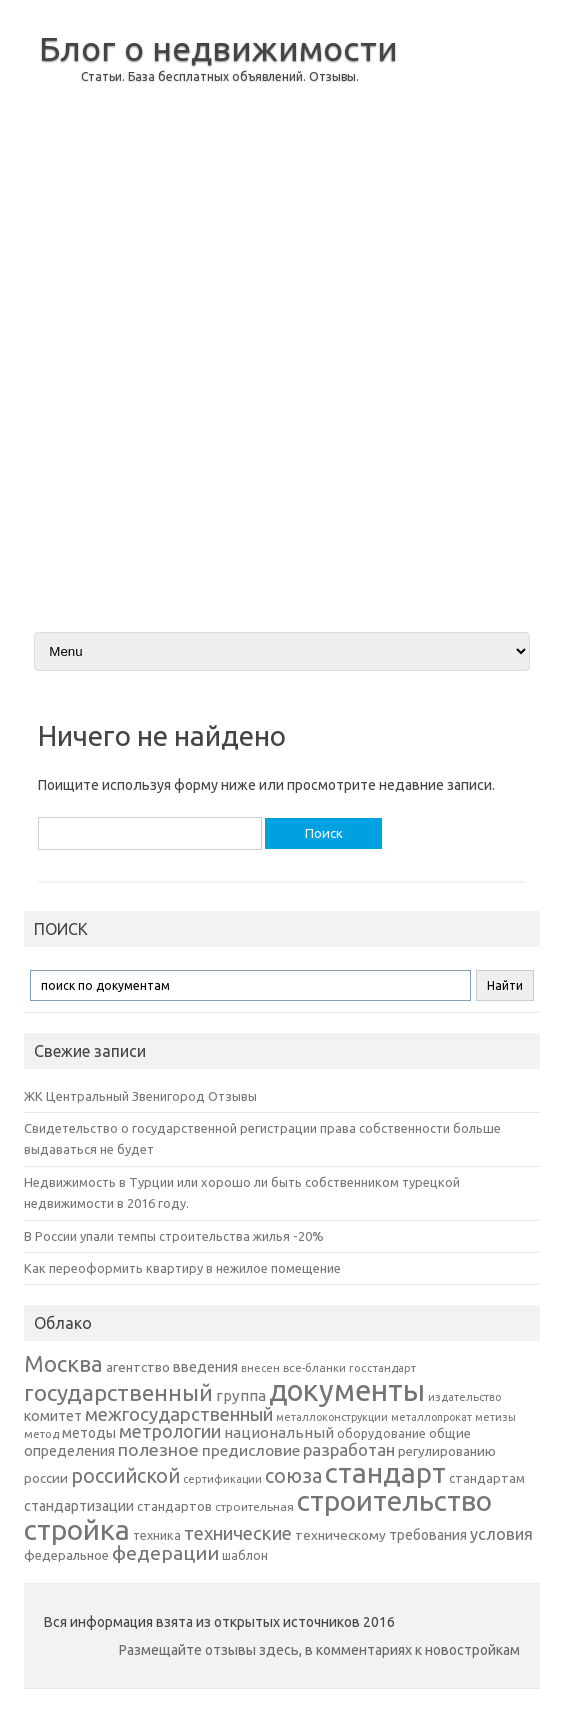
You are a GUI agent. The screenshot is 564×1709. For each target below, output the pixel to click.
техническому (340, 1535)
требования (428, 1535)
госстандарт (382, 1368)
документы (347, 1390)
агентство (138, 1367)
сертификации (222, 1479)
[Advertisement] (478, 314)
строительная (254, 1506)
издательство (464, 1397)
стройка (77, 1529)
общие (450, 1433)
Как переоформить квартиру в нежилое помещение (182, 1268)
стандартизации (79, 1506)
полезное (158, 1449)
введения (205, 1367)
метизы (495, 1417)
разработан (349, 1449)
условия (501, 1534)
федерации (165, 1553)
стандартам (487, 1478)
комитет (53, 1416)
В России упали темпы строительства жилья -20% (174, 1236)
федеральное (66, 1555)
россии (46, 1478)
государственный (118, 1392)
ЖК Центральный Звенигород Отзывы (140, 1096)
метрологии (170, 1431)
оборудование (381, 1433)
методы (89, 1433)
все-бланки (314, 1367)
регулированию (447, 1451)
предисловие (251, 1450)
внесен (260, 1368)
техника (157, 1535)
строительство (394, 1500)
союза (293, 1476)
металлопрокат (431, 1417)
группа (241, 1395)
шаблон (245, 1555)
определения (69, 1451)
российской (125, 1476)
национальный (279, 1432)
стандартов (174, 1506)
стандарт (385, 1472)
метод (41, 1434)
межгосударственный (179, 1414)
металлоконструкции (332, 1417)
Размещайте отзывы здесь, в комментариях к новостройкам (319, 1650)
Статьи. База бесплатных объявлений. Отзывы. (220, 76)
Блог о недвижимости (218, 48)
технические (238, 1533)
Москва (63, 1363)
